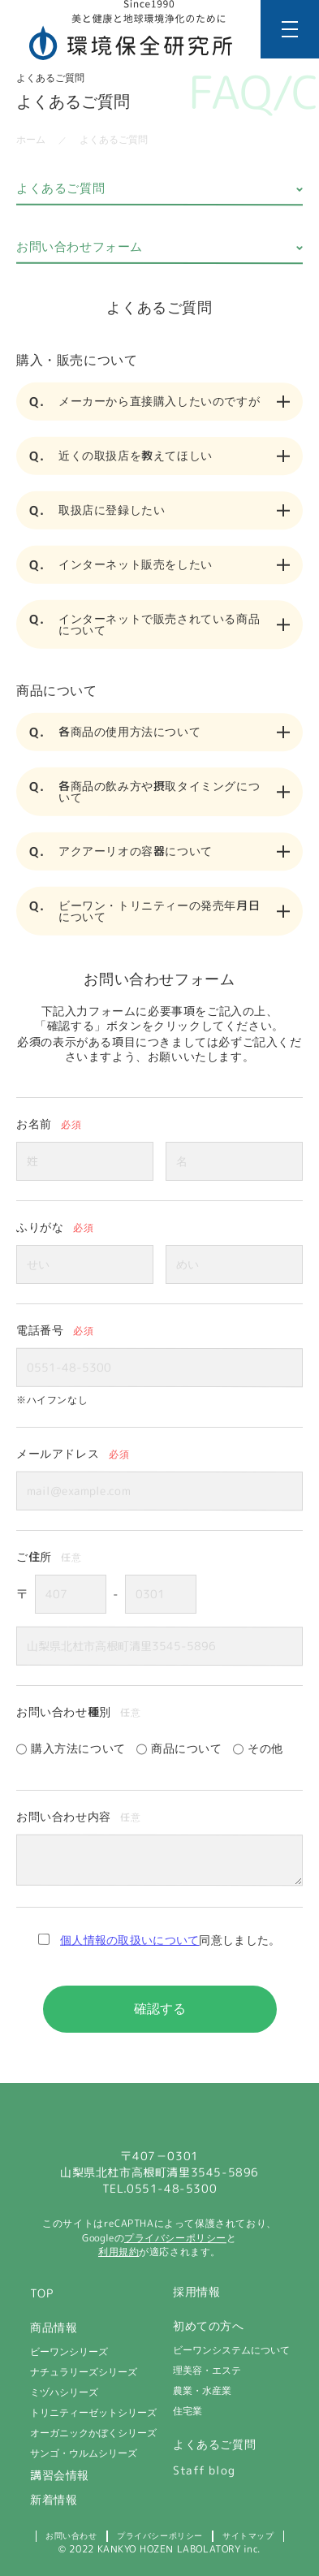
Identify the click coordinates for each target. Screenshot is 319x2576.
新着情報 (52, 2499)
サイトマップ (248, 2535)
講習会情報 (58, 2475)
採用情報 (195, 2291)
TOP (41, 2293)
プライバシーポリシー (175, 2238)
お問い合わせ (71, 2535)
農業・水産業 (201, 2391)
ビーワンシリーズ (68, 2352)
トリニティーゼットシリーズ (92, 2412)
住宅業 (186, 2411)
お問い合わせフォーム (79, 246)
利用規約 (118, 2252)
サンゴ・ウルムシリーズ (82, 2453)
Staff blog (203, 2470)
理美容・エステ (206, 2370)
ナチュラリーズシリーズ (82, 2372)
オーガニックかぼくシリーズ (92, 2433)
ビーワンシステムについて (230, 2350)
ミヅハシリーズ (63, 2392)
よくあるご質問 (60, 188)
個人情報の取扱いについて (130, 1940)
